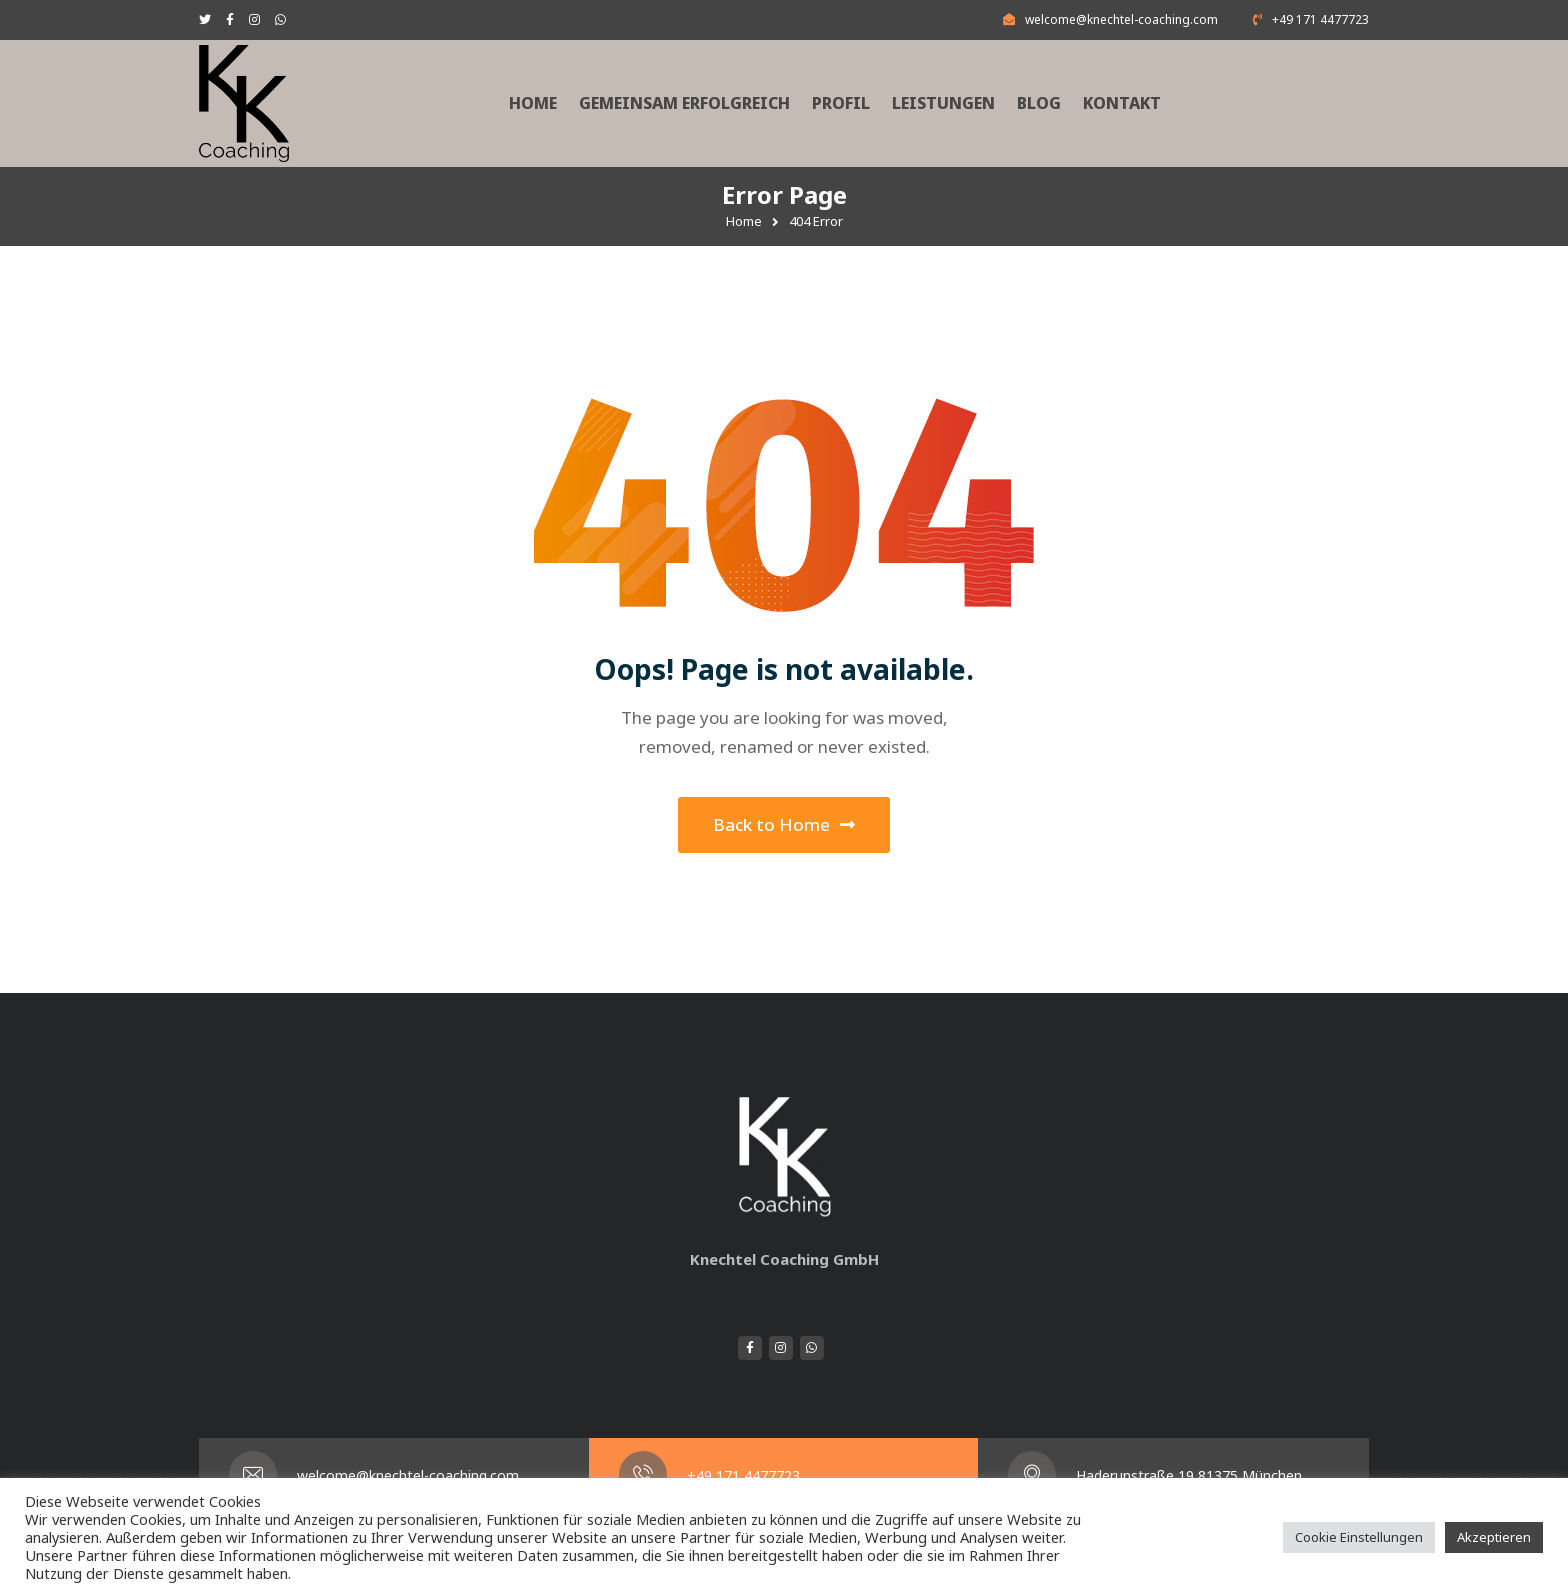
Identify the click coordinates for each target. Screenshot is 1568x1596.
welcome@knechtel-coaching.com (408, 1475)
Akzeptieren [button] (1494, 1537)
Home (744, 221)
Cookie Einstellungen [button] (1359, 1537)
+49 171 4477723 (743, 1475)
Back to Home (784, 824)
